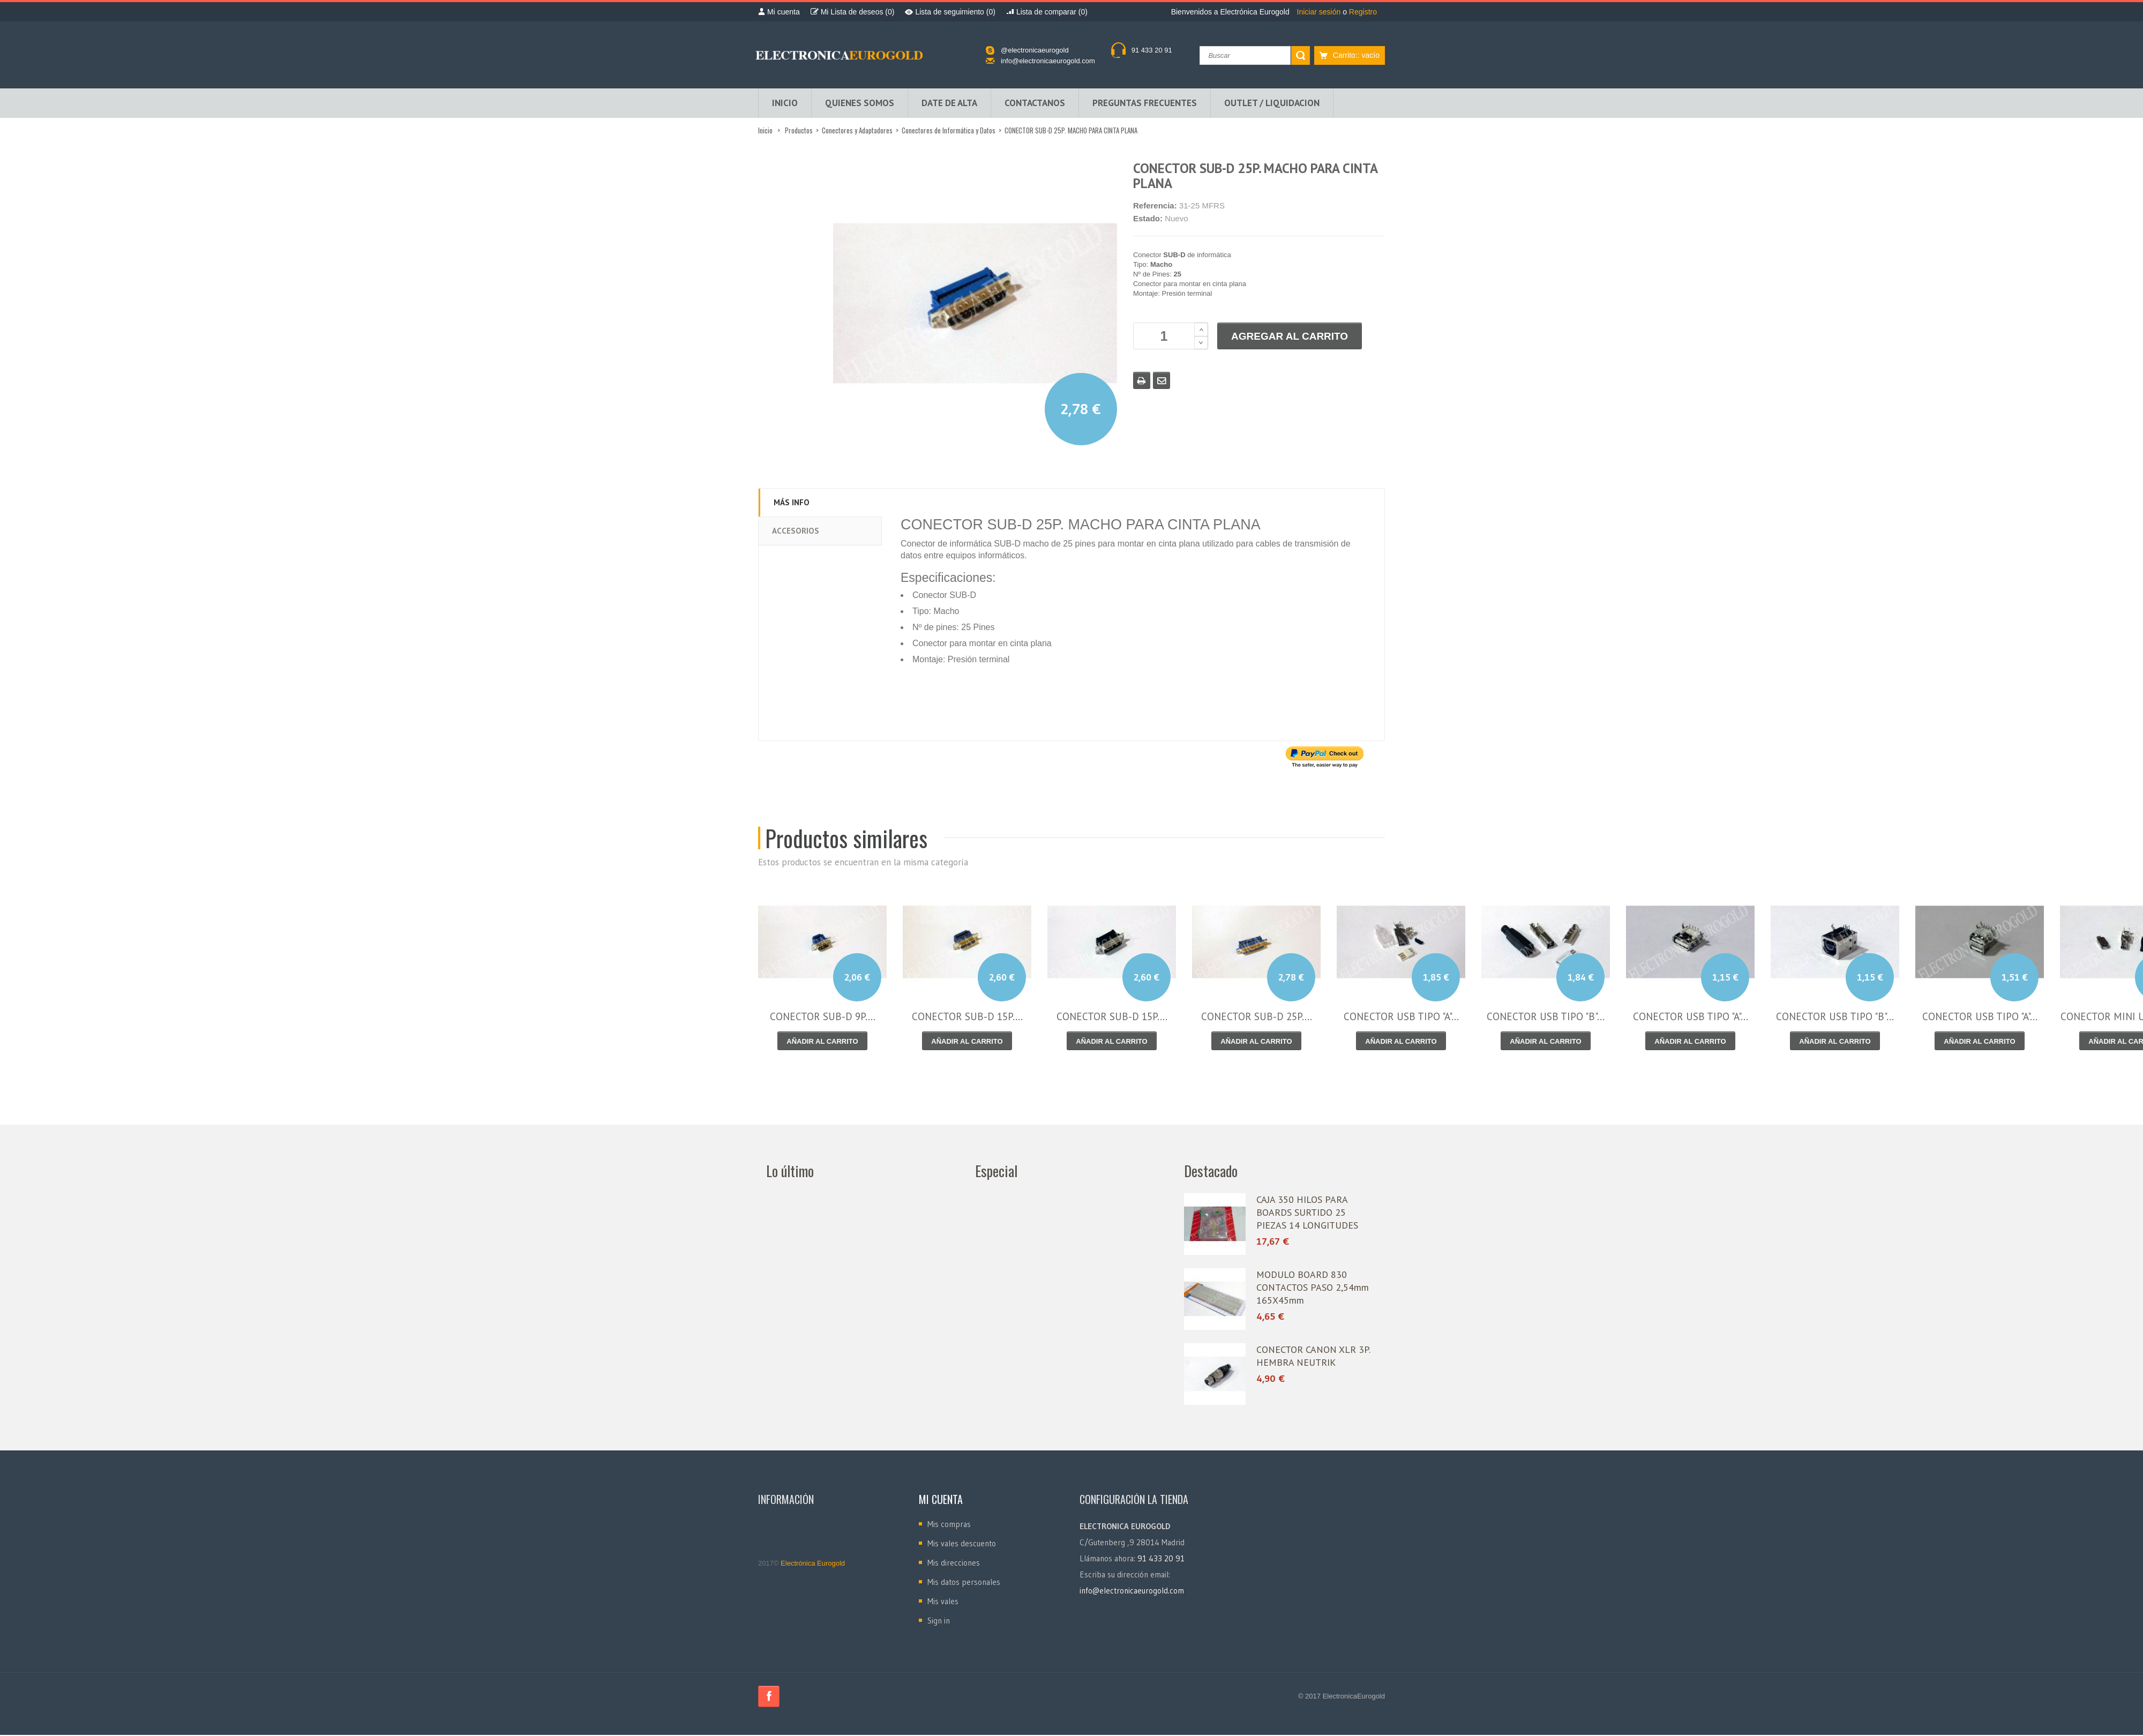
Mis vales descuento (961, 1544)
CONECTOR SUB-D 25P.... (1256, 1017)
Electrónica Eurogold (812, 1564)
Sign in (938, 1622)
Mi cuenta (941, 1500)
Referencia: (1155, 206)
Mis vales (942, 1602)
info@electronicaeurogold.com (1048, 61)
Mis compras (949, 1525)
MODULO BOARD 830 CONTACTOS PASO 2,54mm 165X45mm (1312, 1288)
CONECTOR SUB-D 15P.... (967, 1017)
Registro (1363, 12)
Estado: (1148, 219)
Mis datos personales (963, 1583)
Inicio (765, 131)
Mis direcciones (953, 1564)
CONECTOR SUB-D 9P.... (822, 1017)
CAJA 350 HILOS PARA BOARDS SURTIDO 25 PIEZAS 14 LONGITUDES (1307, 1213)
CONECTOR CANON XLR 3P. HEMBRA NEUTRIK (1313, 1357)
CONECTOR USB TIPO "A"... (1401, 1017)
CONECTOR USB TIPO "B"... (1546, 1017)
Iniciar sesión (1320, 12)
